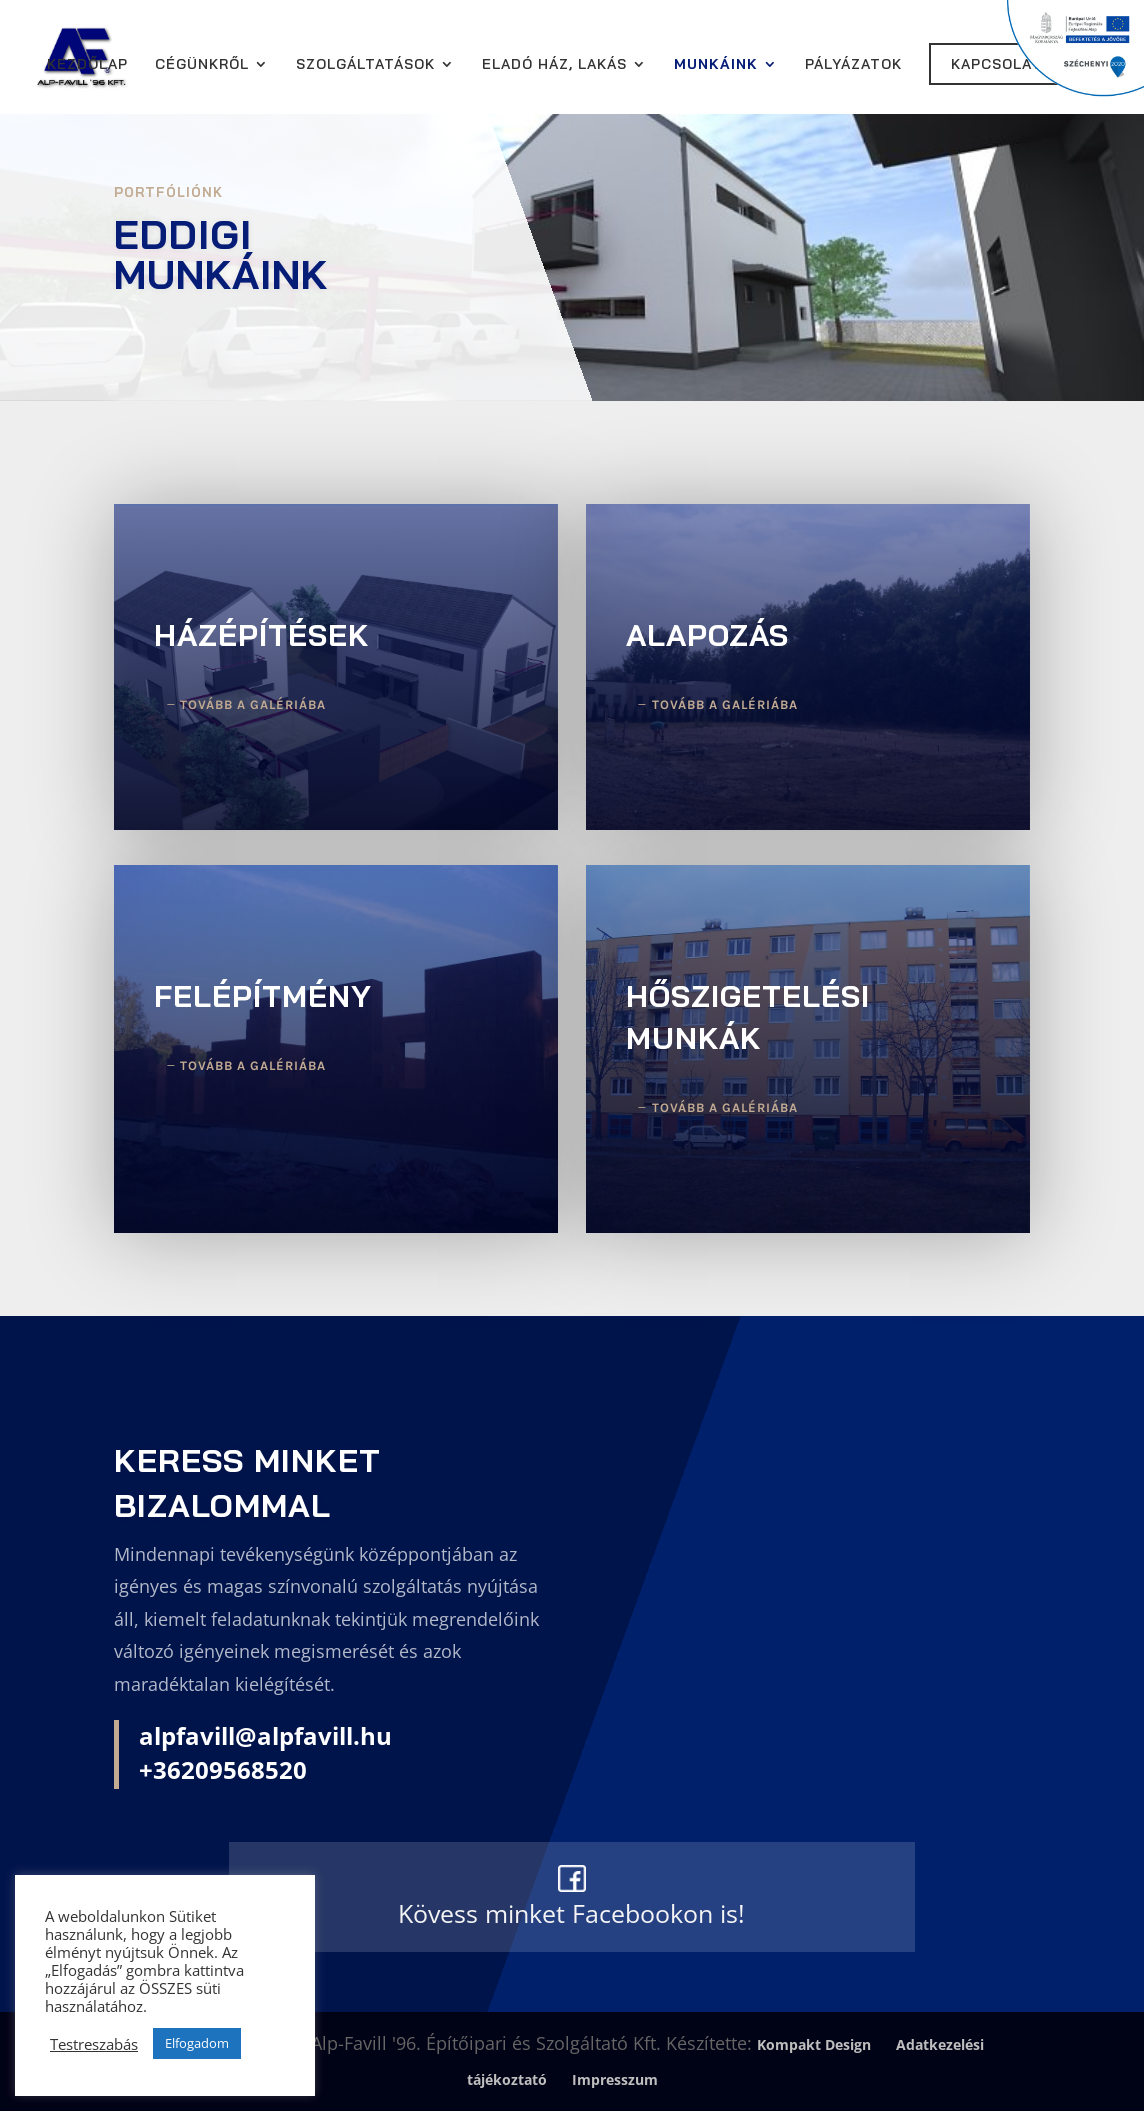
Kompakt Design (814, 2044)
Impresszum (615, 2079)
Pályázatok (853, 65)
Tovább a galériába (253, 704)
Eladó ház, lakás (554, 65)
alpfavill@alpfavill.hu (265, 1735)
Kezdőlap (87, 65)
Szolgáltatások (365, 65)
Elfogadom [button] (197, 2043)
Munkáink (716, 65)
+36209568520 (223, 1769)
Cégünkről (202, 65)
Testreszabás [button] (94, 2044)
